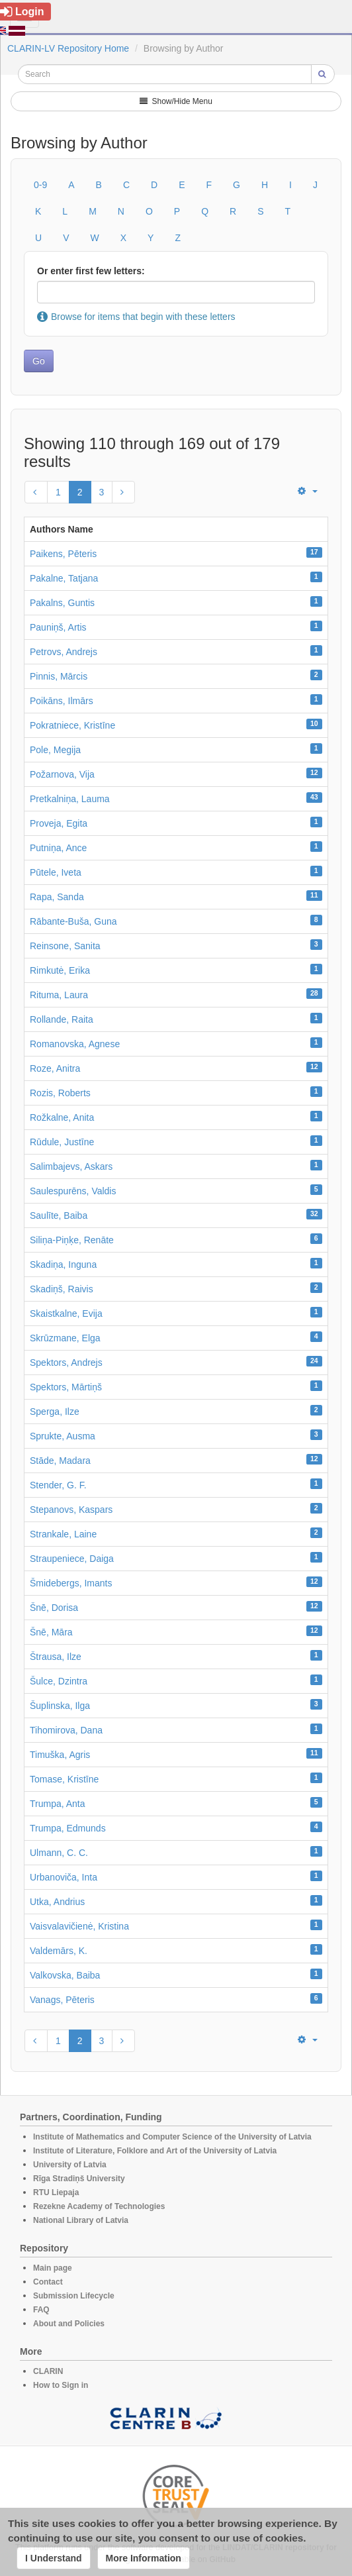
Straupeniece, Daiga (72, 1558)
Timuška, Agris (60, 1754)
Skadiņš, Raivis (61, 1289)
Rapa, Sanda (57, 897)
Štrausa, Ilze (55, 1656)
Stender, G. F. (58, 1485)
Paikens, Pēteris (63, 553)
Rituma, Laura (59, 995)
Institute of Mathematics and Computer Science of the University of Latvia (172, 2136)
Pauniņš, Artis (58, 627)
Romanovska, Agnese (75, 1044)
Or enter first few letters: (91, 271)
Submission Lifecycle (73, 2295)
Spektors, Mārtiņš (66, 1387)
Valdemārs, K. (58, 1950)
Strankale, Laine (63, 1534)
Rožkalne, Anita (62, 1117)
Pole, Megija (55, 750)
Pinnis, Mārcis (58, 676)
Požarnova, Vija (62, 774)
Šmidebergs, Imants (71, 1583)
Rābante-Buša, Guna (73, 921)
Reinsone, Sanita (65, 946)
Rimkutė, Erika (60, 970)
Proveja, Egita (58, 823)
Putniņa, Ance (58, 848)
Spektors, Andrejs (66, 1362)
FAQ (41, 2309)
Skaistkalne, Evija (66, 1313)
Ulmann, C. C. (59, 1852)
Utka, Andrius (57, 1901)
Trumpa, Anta (57, 1803)
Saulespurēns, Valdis (73, 1191)
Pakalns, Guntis (62, 602)
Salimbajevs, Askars (71, 1166)
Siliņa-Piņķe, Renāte (72, 1240)
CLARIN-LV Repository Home (68, 48)
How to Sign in (60, 2385)
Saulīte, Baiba (58, 1215)
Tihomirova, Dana (66, 1730)
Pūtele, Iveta (55, 872)
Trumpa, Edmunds (68, 1828)
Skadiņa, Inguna (63, 1264)
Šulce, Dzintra (58, 1681)
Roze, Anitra (55, 1068)
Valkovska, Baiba (65, 1975)
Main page (52, 2268)
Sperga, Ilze (54, 1411)
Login (22, 11)
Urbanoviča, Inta (63, 1877)
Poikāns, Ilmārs (61, 701)
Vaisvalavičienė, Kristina (79, 1926)
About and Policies (69, 2323)
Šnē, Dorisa (54, 1607)
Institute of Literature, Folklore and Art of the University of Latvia (155, 2150)
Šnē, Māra (51, 1632)
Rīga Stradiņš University (79, 2178)
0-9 (40, 185)
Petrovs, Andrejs (63, 651)
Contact (48, 2282)
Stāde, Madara (60, 1460)
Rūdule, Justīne (62, 1142)
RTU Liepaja (56, 2192)
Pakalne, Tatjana (64, 578)
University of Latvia (70, 2164)
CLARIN (48, 2371)
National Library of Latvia (80, 2220)
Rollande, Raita (61, 1019)
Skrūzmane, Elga (65, 1338)
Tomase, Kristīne (64, 1779)
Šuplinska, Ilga (60, 1705)
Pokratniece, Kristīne (72, 725)
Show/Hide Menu (176, 101)
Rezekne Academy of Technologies (99, 2206)
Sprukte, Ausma (62, 1436)
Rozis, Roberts (60, 1093)
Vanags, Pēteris (62, 1999)
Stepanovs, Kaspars (71, 1509)
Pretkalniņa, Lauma (70, 799)
